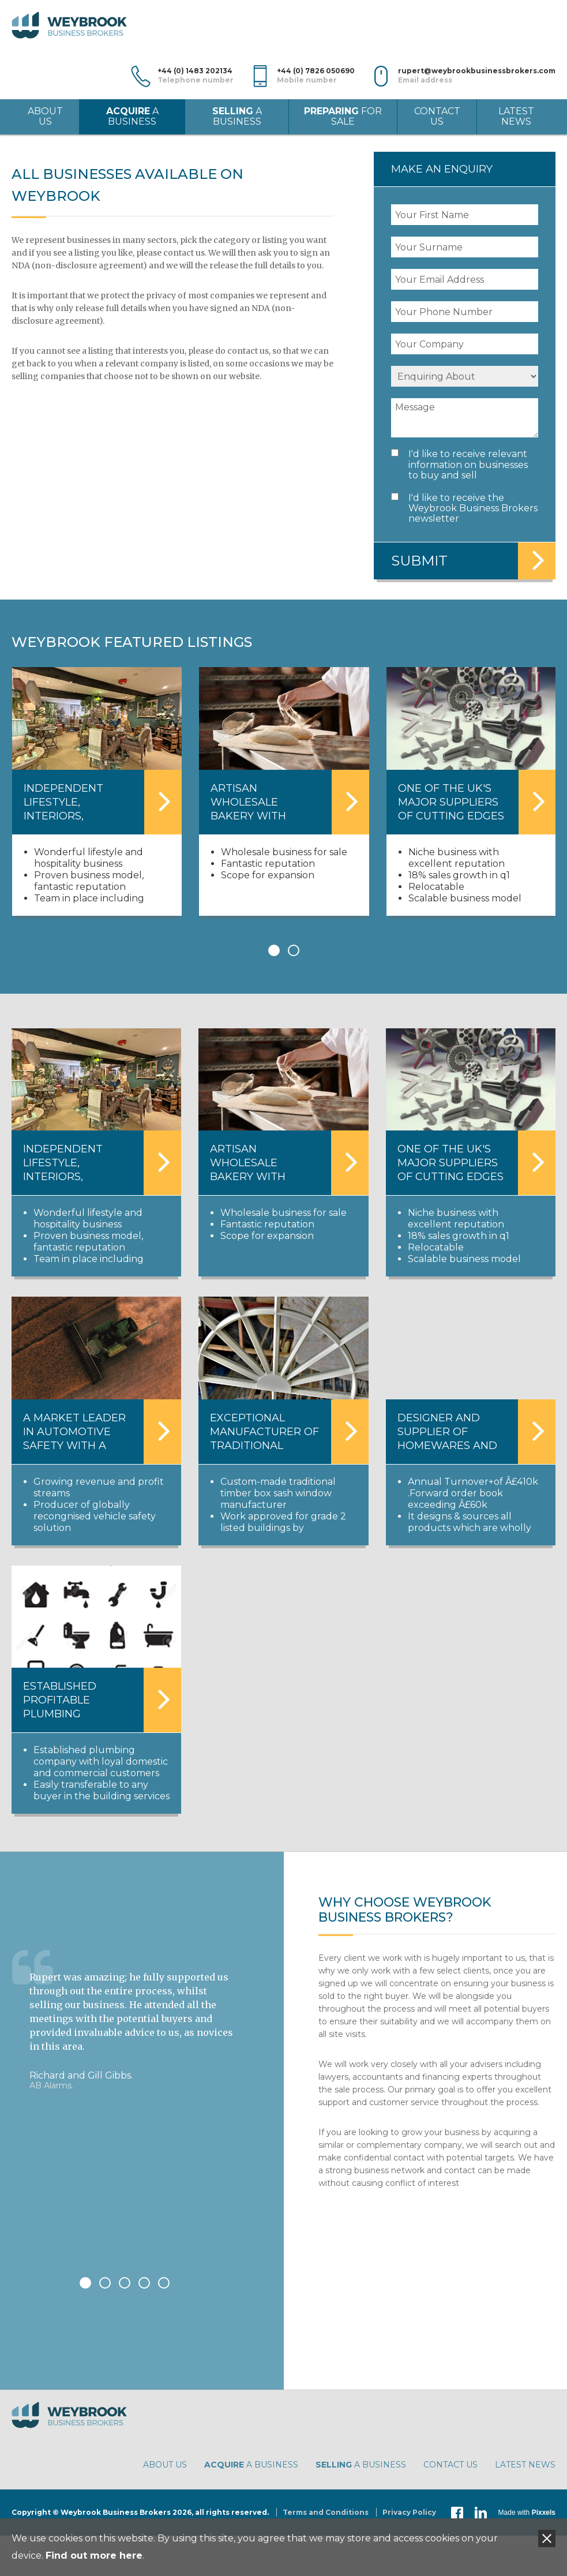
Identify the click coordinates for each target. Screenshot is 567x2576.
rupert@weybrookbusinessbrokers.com (476, 75)
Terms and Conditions (326, 2512)
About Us (45, 116)
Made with (526, 2512)
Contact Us (437, 116)
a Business (132, 116)
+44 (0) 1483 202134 (195, 75)
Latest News (516, 116)
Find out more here (94, 2555)
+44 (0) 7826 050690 (316, 75)
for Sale (343, 116)
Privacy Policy (409, 2512)
